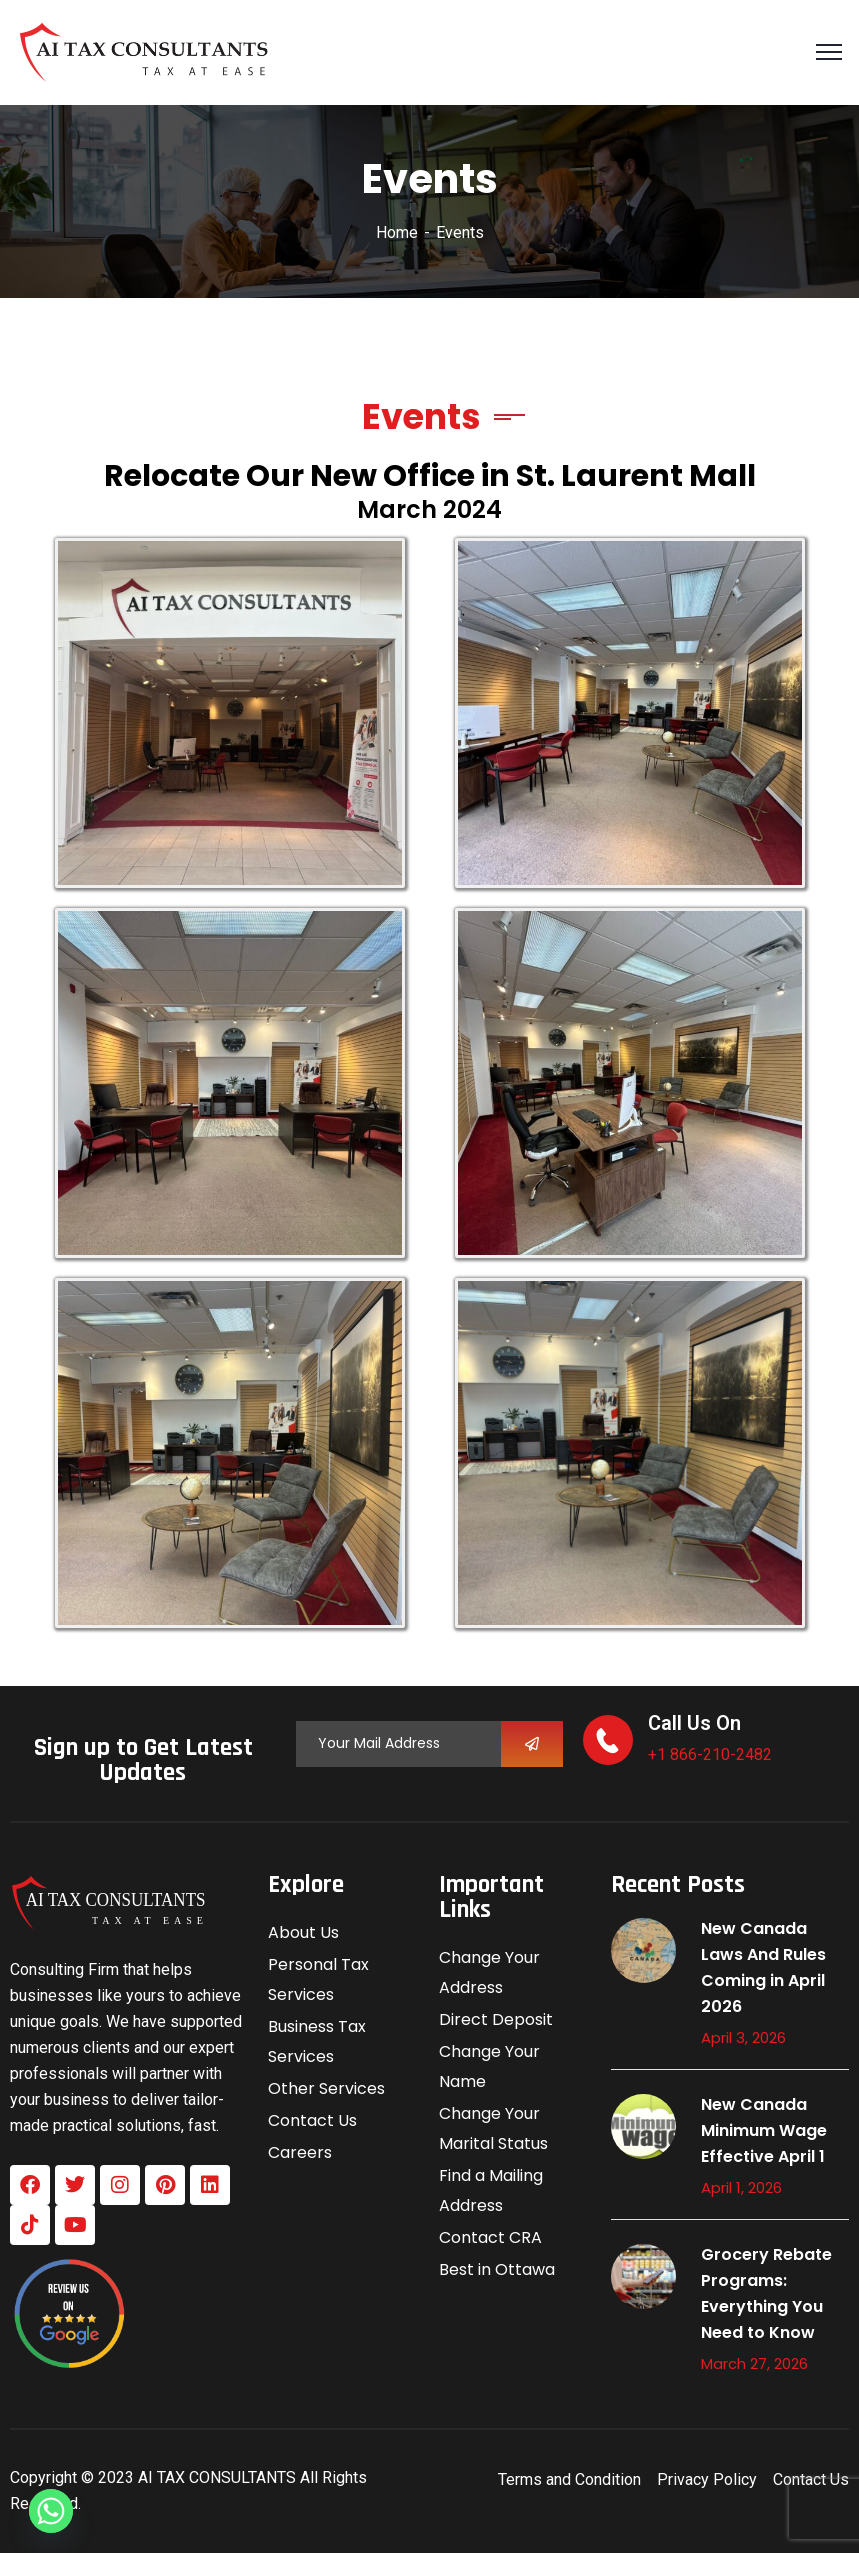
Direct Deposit (496, 2019)
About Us (303, 1932)
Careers (300, 2152)
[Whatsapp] (51, 2511)
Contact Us (312, 2120)
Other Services (326, 2088)
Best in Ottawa (497, 2269)
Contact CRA (490, 2237)
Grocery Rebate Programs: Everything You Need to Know (766, 2293)
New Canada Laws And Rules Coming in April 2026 (763, 1967)
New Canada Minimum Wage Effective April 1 (764, 2130)
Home (397, 232)
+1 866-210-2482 (710, 1754)
